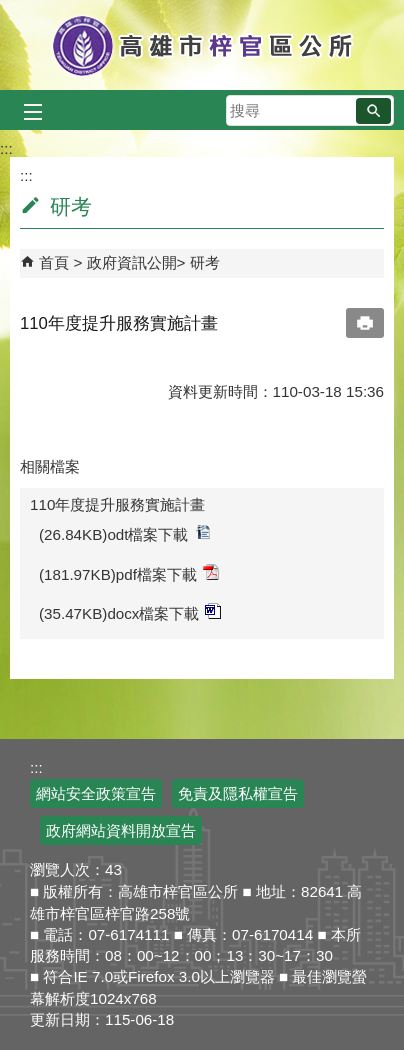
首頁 (54, 262)
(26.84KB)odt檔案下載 (125, 533)
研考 (205, 262)
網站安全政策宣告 (96, 793)
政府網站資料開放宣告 (121, 830)
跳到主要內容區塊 (10, 10)
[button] (373, 111)
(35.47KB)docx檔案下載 (130, 612)
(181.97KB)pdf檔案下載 (129, 573)
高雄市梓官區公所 (202, 45)
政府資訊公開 (132, 262)
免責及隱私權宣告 (238, 793)
